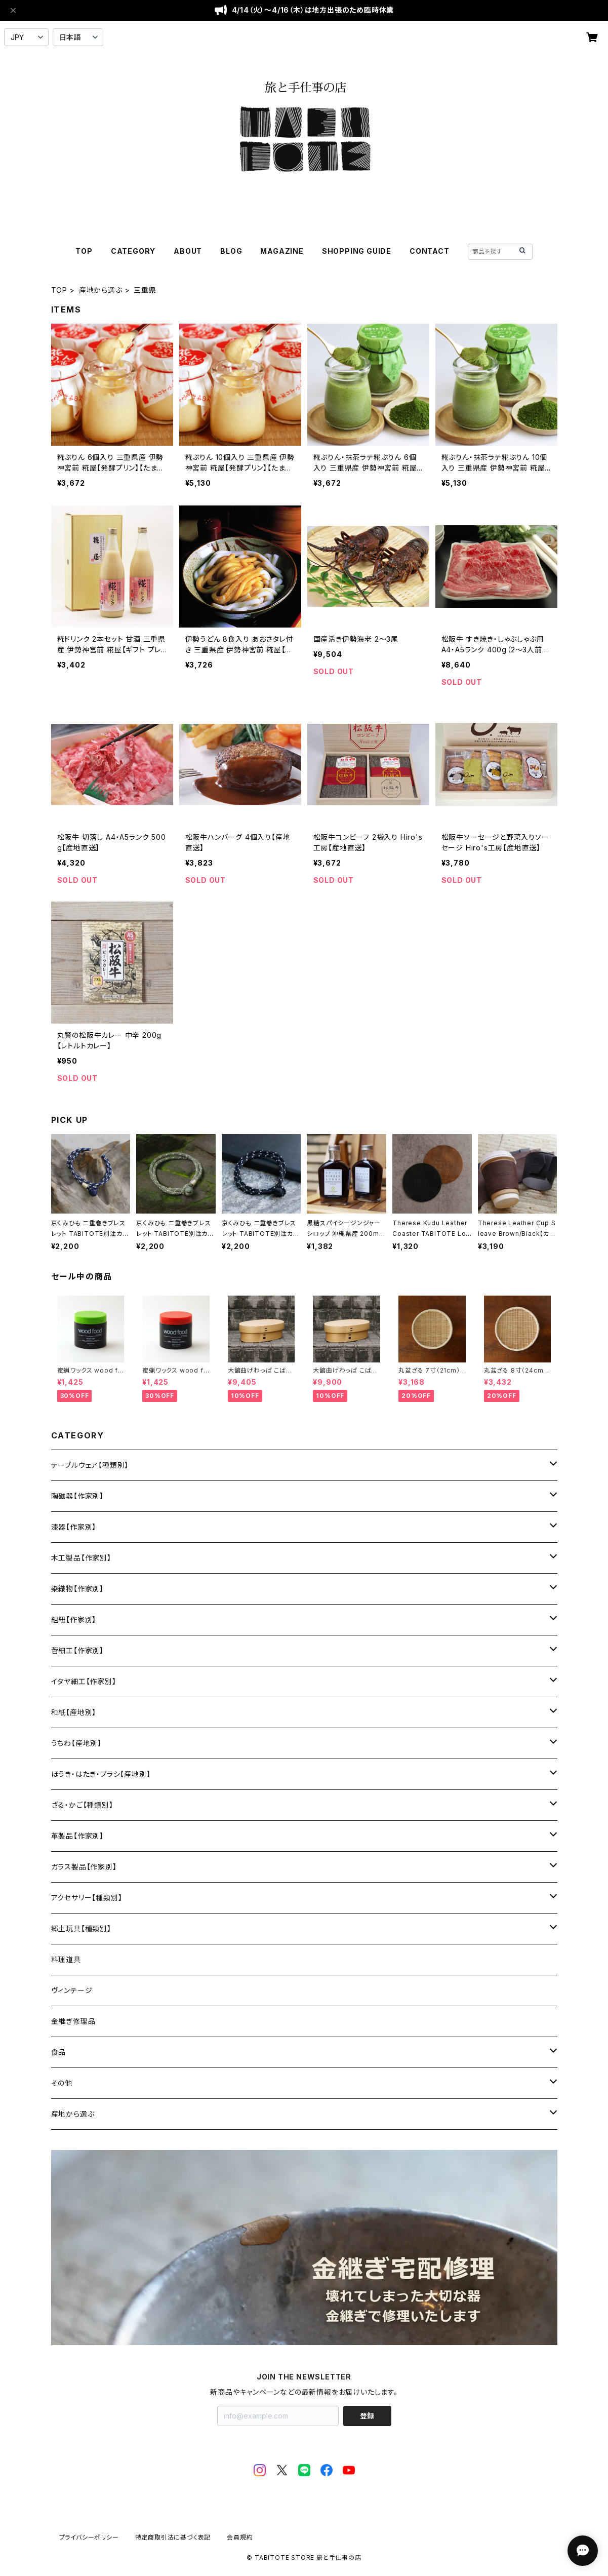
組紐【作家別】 (74, 1619)
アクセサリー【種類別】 (87, 1897)
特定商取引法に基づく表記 (173, 2537)
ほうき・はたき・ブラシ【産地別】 (101, 1774)
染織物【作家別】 (77, 1588)
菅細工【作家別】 (77, 1650)
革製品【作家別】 (77, 1835)
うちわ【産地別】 (76, 1743)
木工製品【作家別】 (81, 1557)
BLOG (231, 251)
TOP (83, 251)
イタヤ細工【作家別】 (83, 1681)
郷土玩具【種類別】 (81, 1928)
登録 (367, 2415)
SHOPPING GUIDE (356, 251)
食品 (58, 2052)
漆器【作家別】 (74, 1527)
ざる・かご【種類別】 (82, 1805)
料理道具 (66, 1959)
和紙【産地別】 (74, 1712)
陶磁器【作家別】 (77, 1496)
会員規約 (240, 2537)
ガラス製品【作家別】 (84, 1866)
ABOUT (188, 251)
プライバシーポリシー (89, 2537)
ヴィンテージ (72, 1990)
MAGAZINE (281, 251)
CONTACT (430, 251)
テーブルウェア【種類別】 (90, 1465)
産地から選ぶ (101, 290)
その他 (61, 2083)
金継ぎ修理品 (73, 2021)
